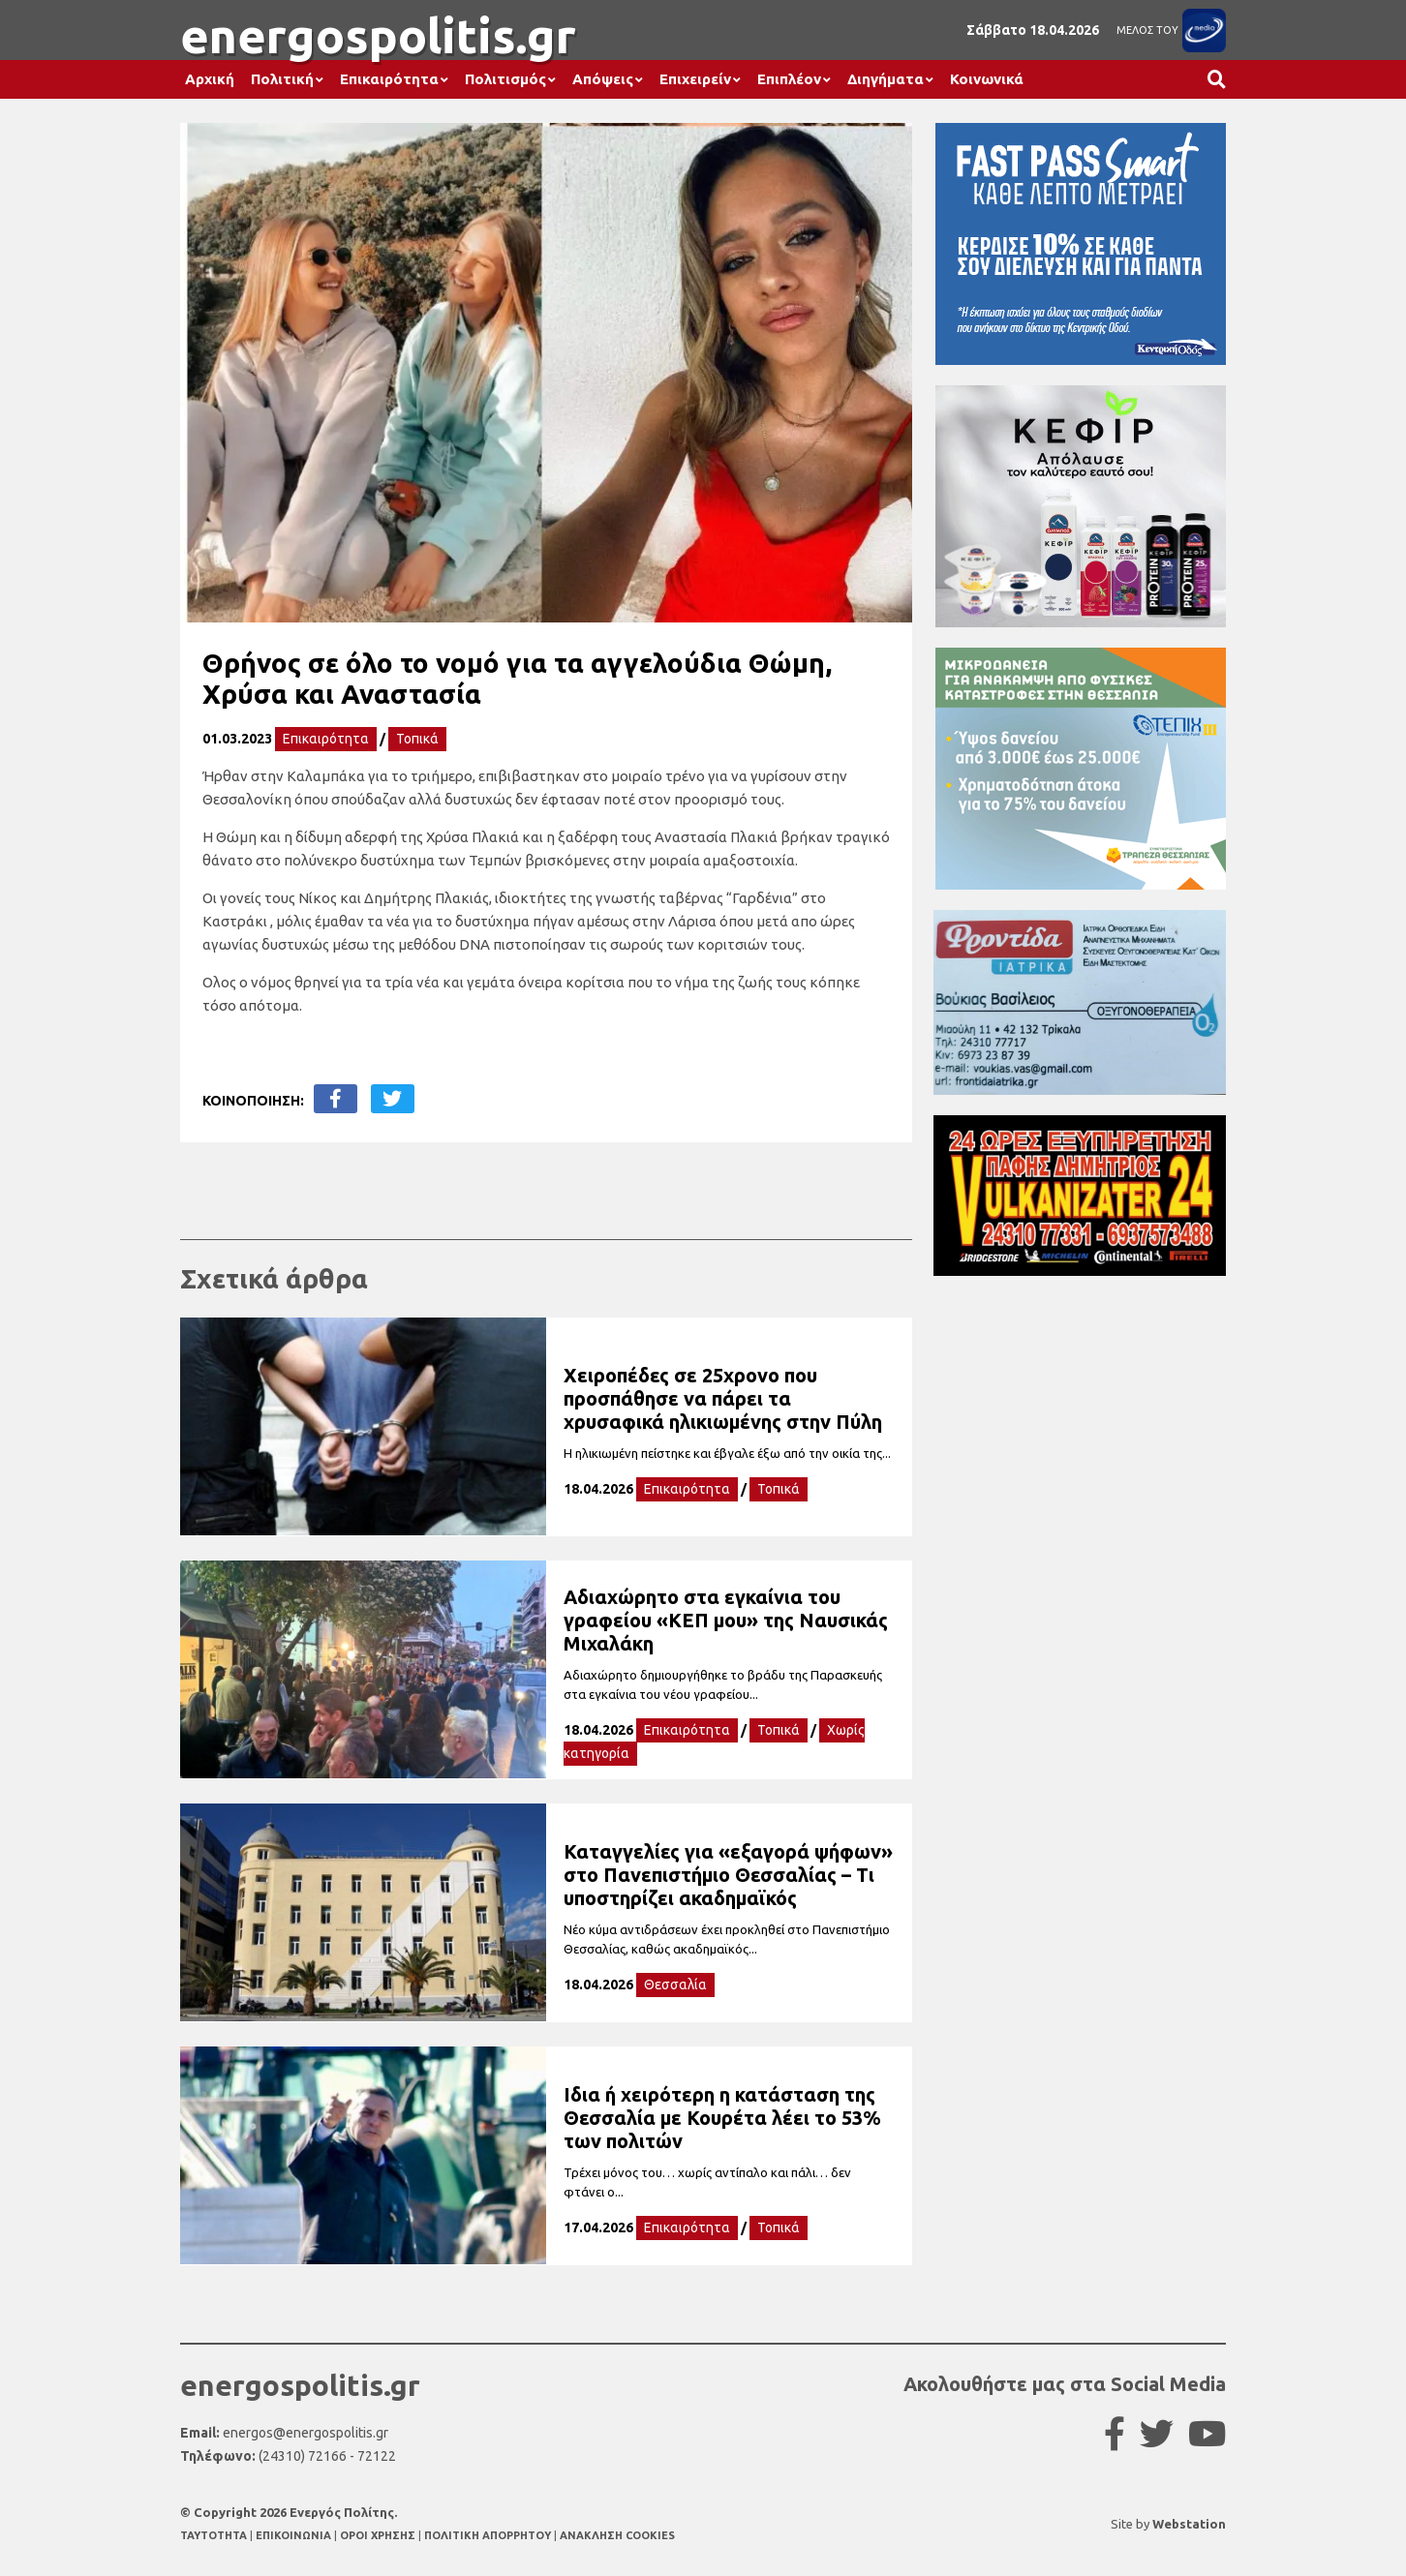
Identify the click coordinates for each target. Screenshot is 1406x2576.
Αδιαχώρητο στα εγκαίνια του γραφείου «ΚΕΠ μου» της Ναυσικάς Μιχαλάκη (726, 1620)
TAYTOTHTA (215, 2535)
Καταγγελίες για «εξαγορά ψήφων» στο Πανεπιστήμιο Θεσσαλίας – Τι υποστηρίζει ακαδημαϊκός (728, 1874)
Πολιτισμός (505, 79)
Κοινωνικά (987, 79)
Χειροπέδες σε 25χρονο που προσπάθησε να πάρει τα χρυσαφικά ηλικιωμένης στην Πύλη (723, 1398)
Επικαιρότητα (389, 79)
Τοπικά (417, 738)
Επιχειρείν (695, 79)
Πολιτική (282, 79)
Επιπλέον (789, 79)
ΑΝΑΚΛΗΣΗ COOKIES (617, 2535)
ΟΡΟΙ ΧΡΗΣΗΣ (379, 2535)
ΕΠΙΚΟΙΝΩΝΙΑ (295, 2535)
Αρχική (209, 79)
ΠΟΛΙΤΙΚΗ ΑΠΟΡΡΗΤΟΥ (487, 2535)
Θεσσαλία (675, 1984)
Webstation (1189, 2524)
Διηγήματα (885, 79)
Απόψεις (602, 79)
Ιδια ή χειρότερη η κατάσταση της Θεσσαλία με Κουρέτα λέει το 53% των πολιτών (722, 2117)
